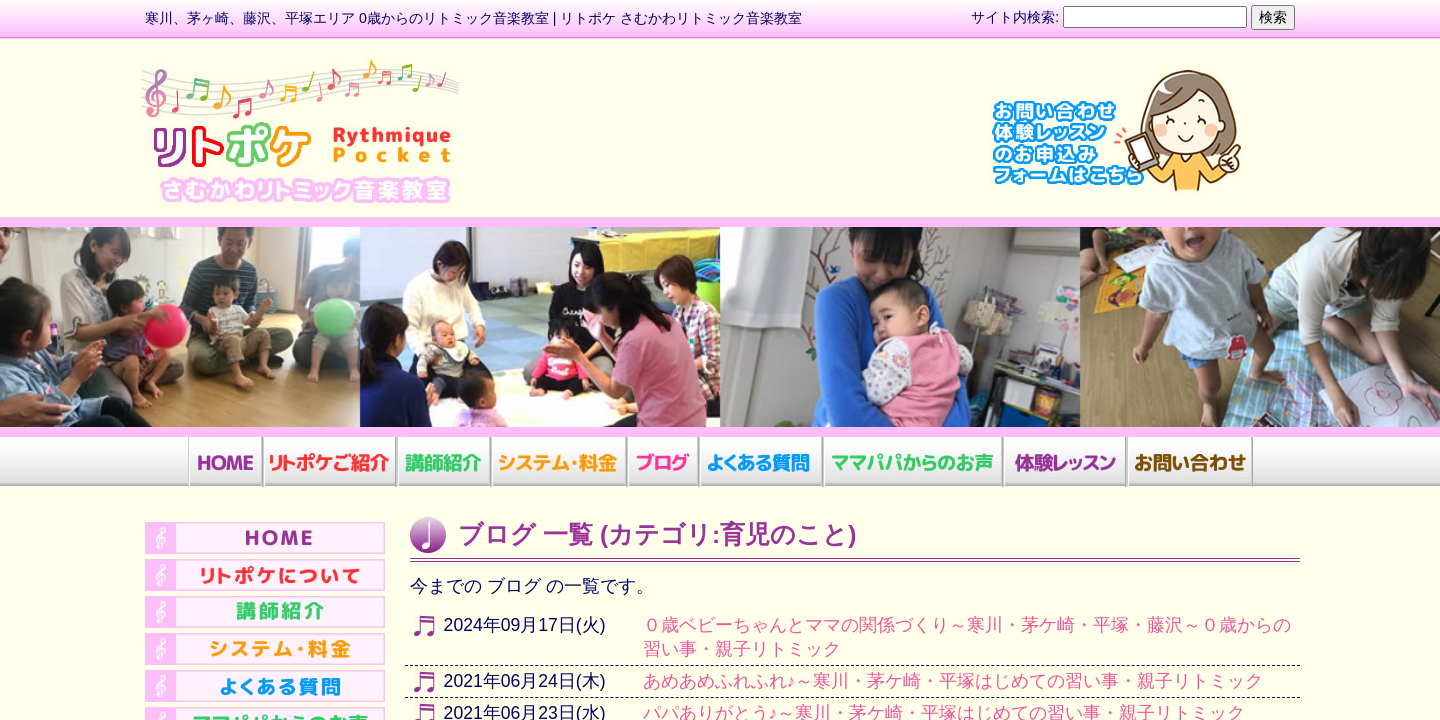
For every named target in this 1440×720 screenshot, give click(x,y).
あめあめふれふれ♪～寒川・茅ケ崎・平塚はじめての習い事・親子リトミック (953, 681)
